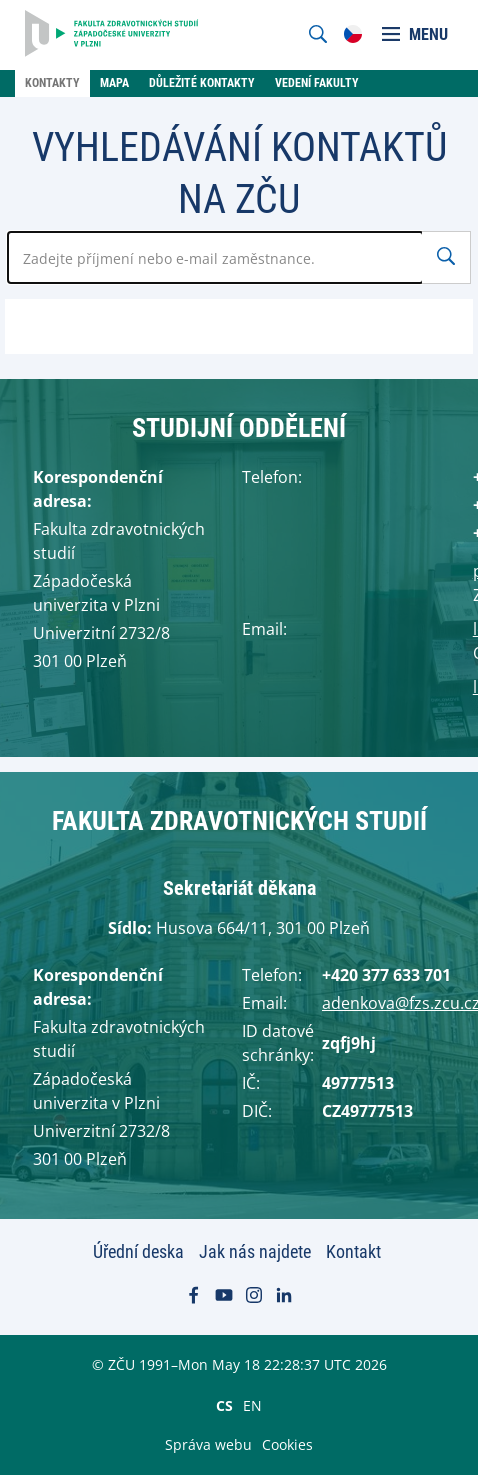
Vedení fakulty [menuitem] (317, 83)
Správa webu (208, 1444)
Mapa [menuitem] (114, 83)
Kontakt (353, 1251)
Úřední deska (138, 1251)
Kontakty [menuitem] (52, 83)
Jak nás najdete (255, 1251)
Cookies (287, 1444)
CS (224, 1405)
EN (252, 1405)
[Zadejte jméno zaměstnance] (215, 257)
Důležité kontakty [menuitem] (202, 83)
